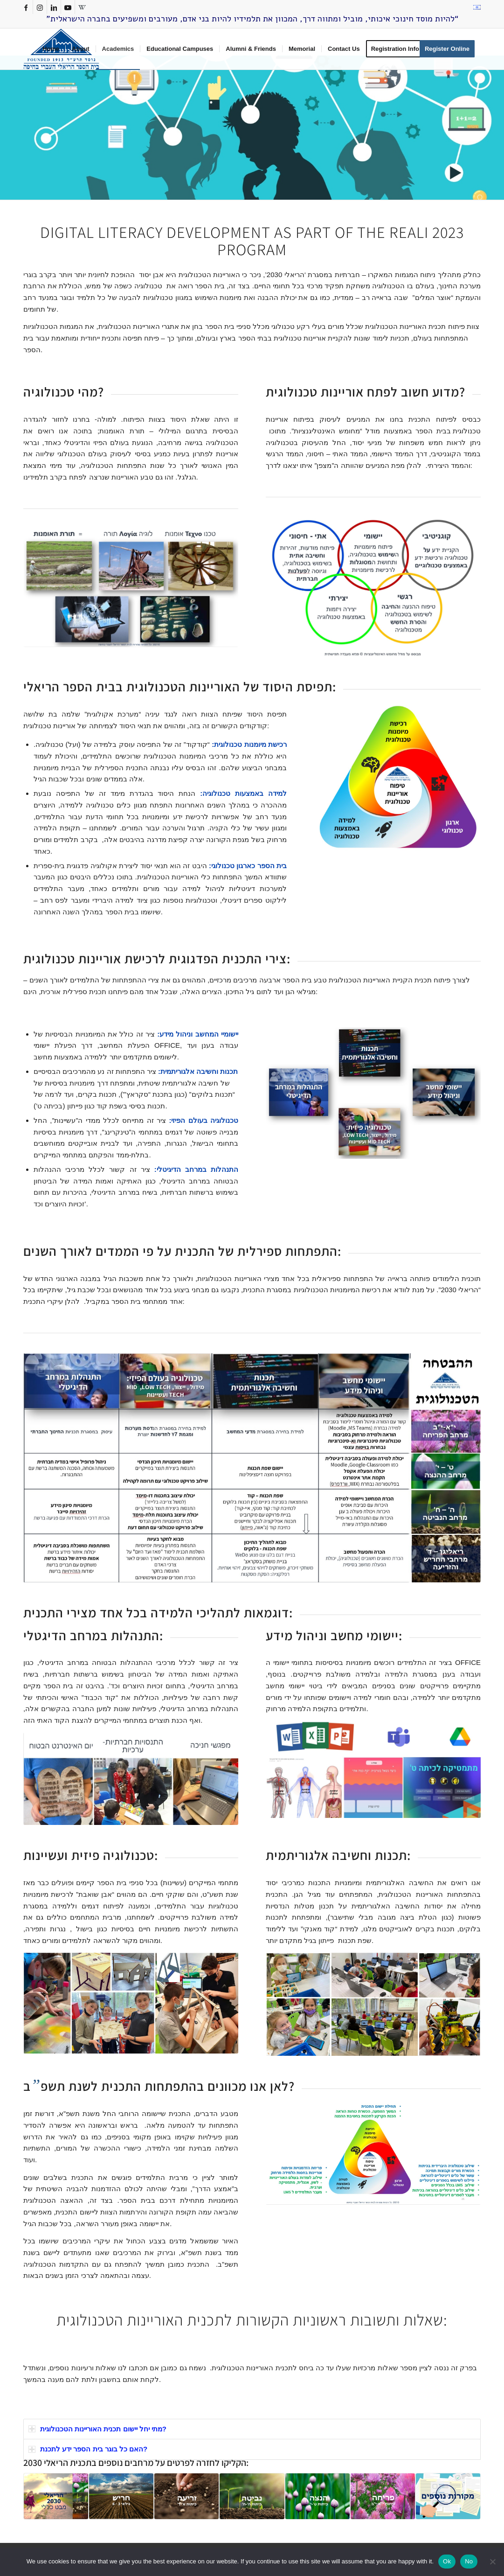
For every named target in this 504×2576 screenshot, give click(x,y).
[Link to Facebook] (26, 7)
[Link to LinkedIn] (54, 7)
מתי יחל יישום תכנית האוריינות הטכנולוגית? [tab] (97, 2429)
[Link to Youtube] (68, 7)
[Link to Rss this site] (82, 7)
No (469, 2561)
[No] (492, 2561)
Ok (447, 2561)
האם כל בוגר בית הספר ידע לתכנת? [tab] (87, 2449)
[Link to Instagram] (40, 7)
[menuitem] (476, 7)
